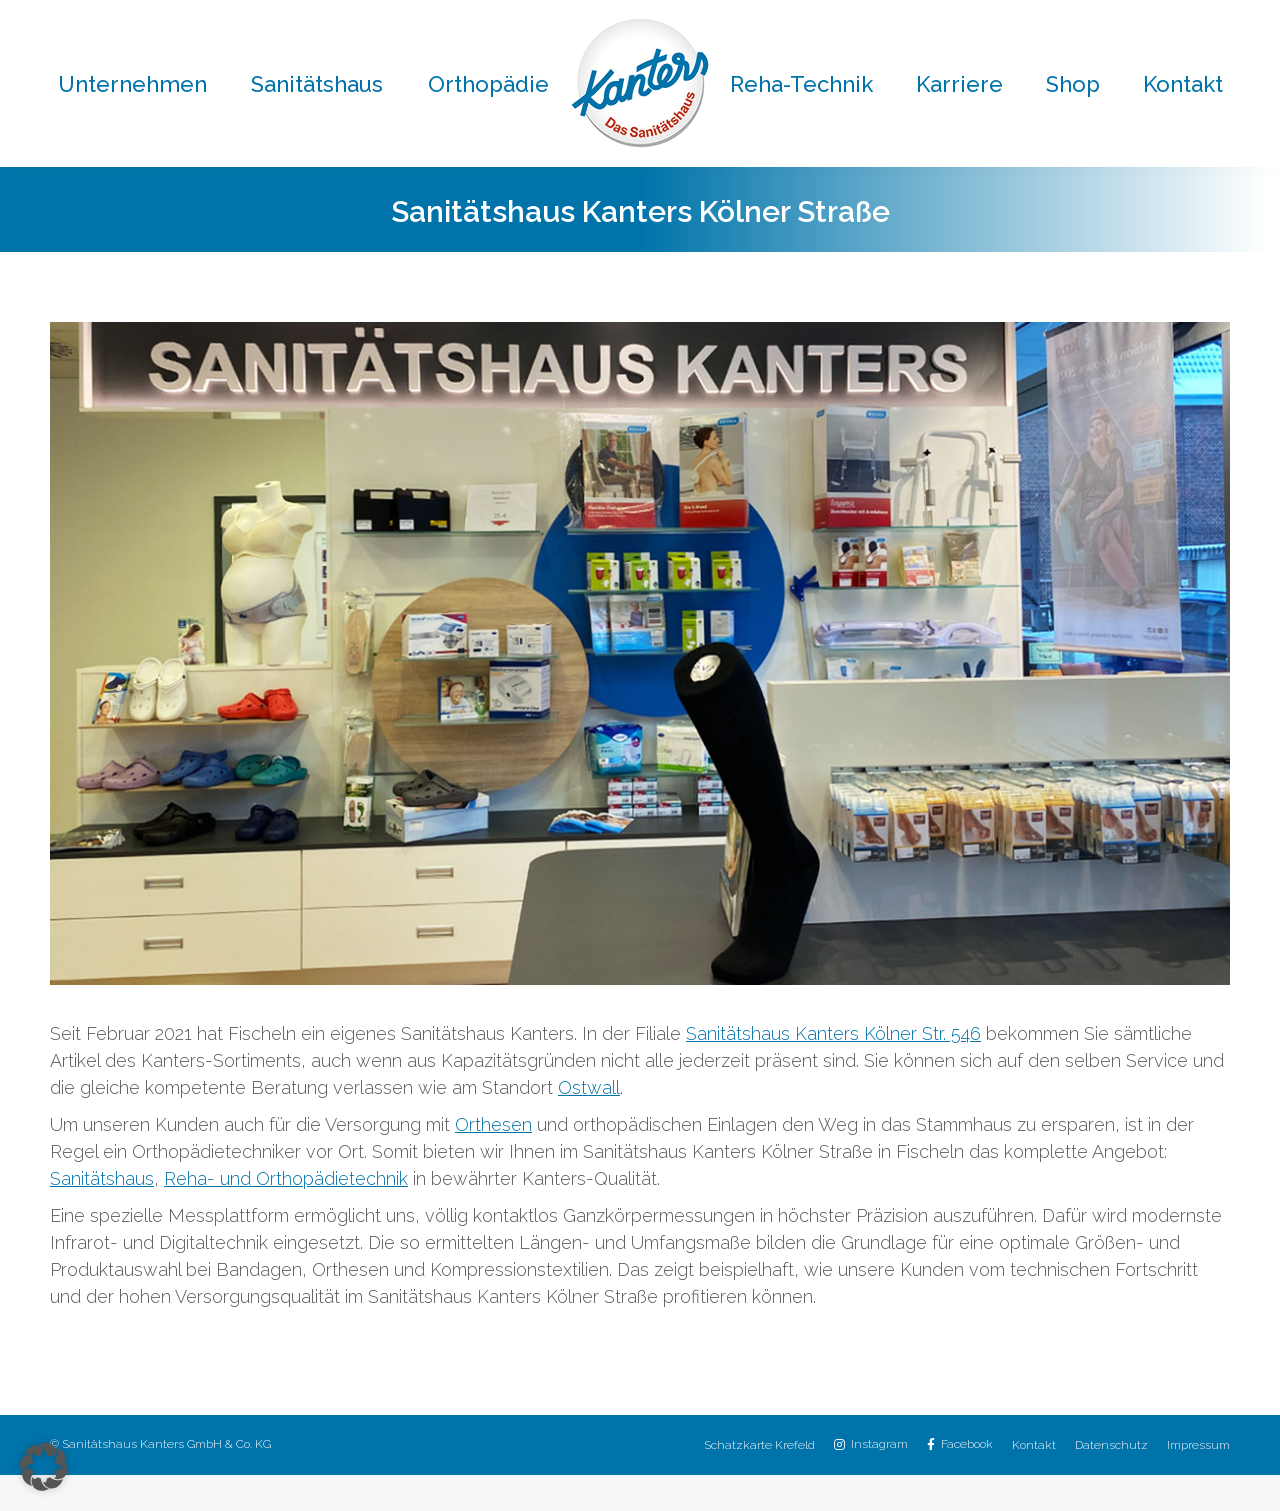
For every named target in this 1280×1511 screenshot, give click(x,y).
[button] (44, 1467)
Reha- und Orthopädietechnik (286, 1214)
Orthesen (493, 1160)
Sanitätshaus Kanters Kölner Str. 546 (833, 1069)
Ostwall (589, 1123)
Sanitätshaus (102, 1214)
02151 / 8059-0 (345, 18)
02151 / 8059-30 (783, 18)
